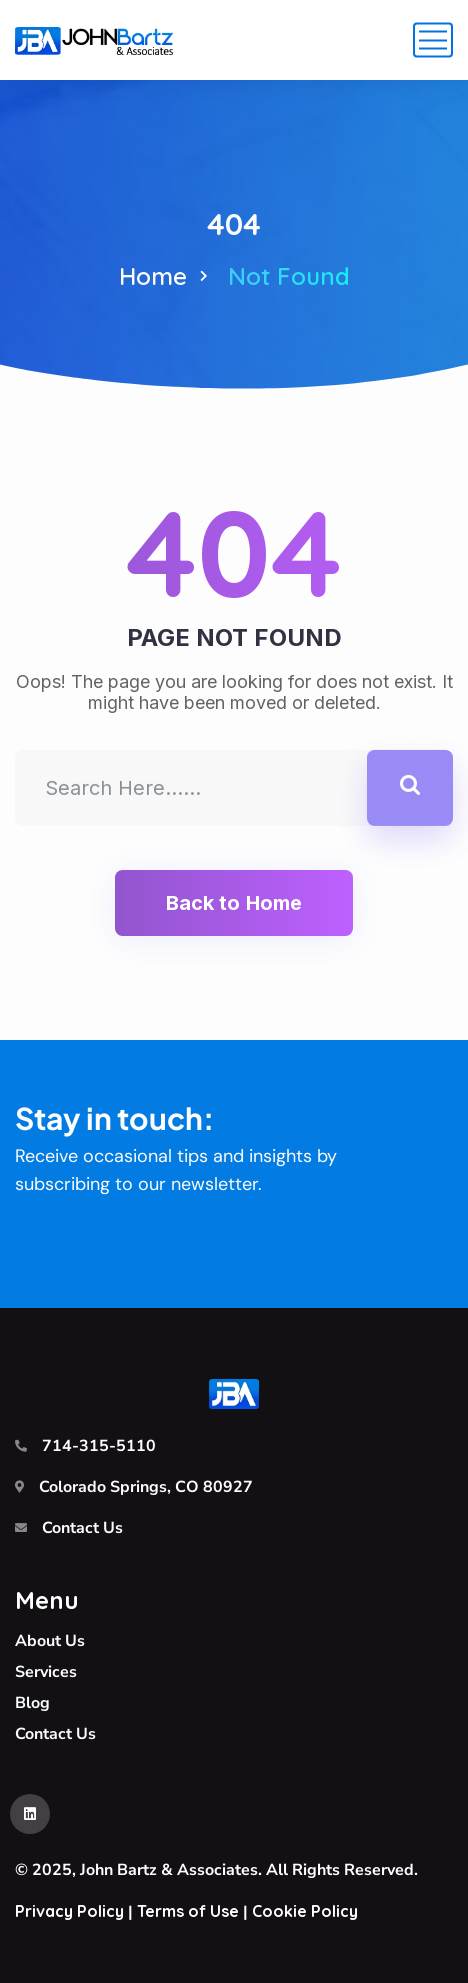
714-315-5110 (99, 1446)
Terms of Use (188, 1911)
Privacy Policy (69, 1911)
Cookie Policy (305, 1911)
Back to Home (234, 903)
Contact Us (82, 1528)
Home (153, 276)
